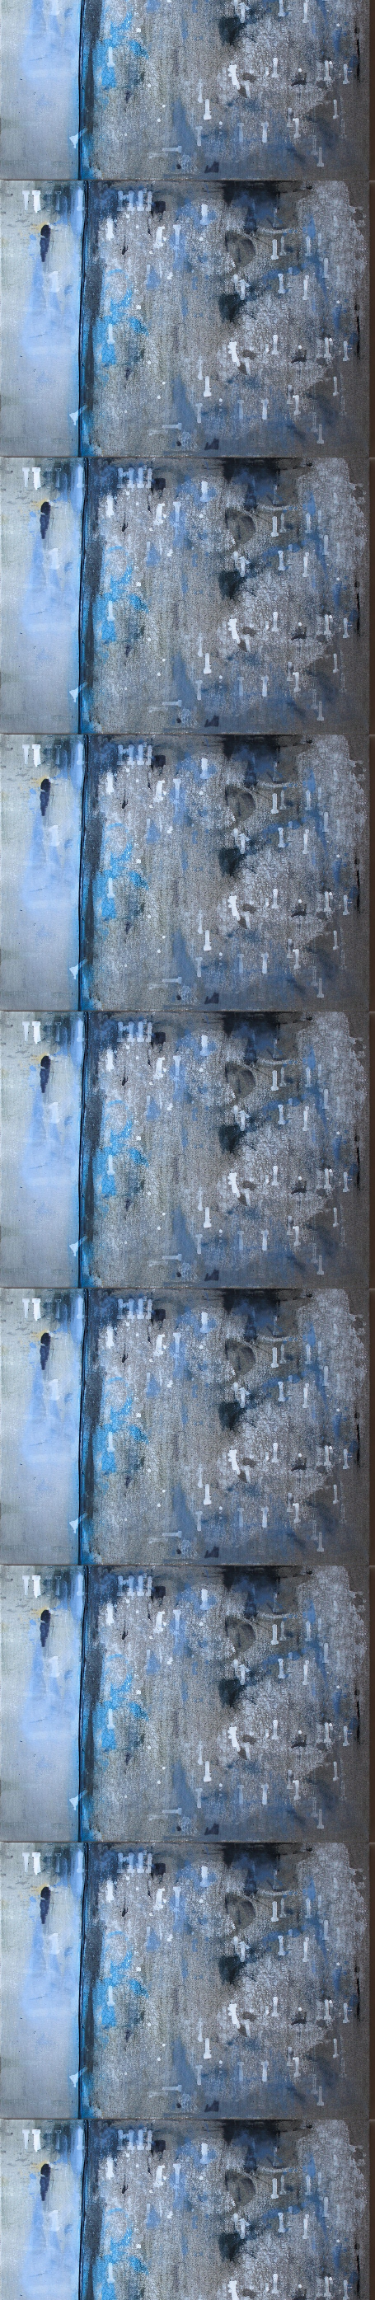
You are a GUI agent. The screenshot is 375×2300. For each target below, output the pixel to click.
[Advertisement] (187, 369)
